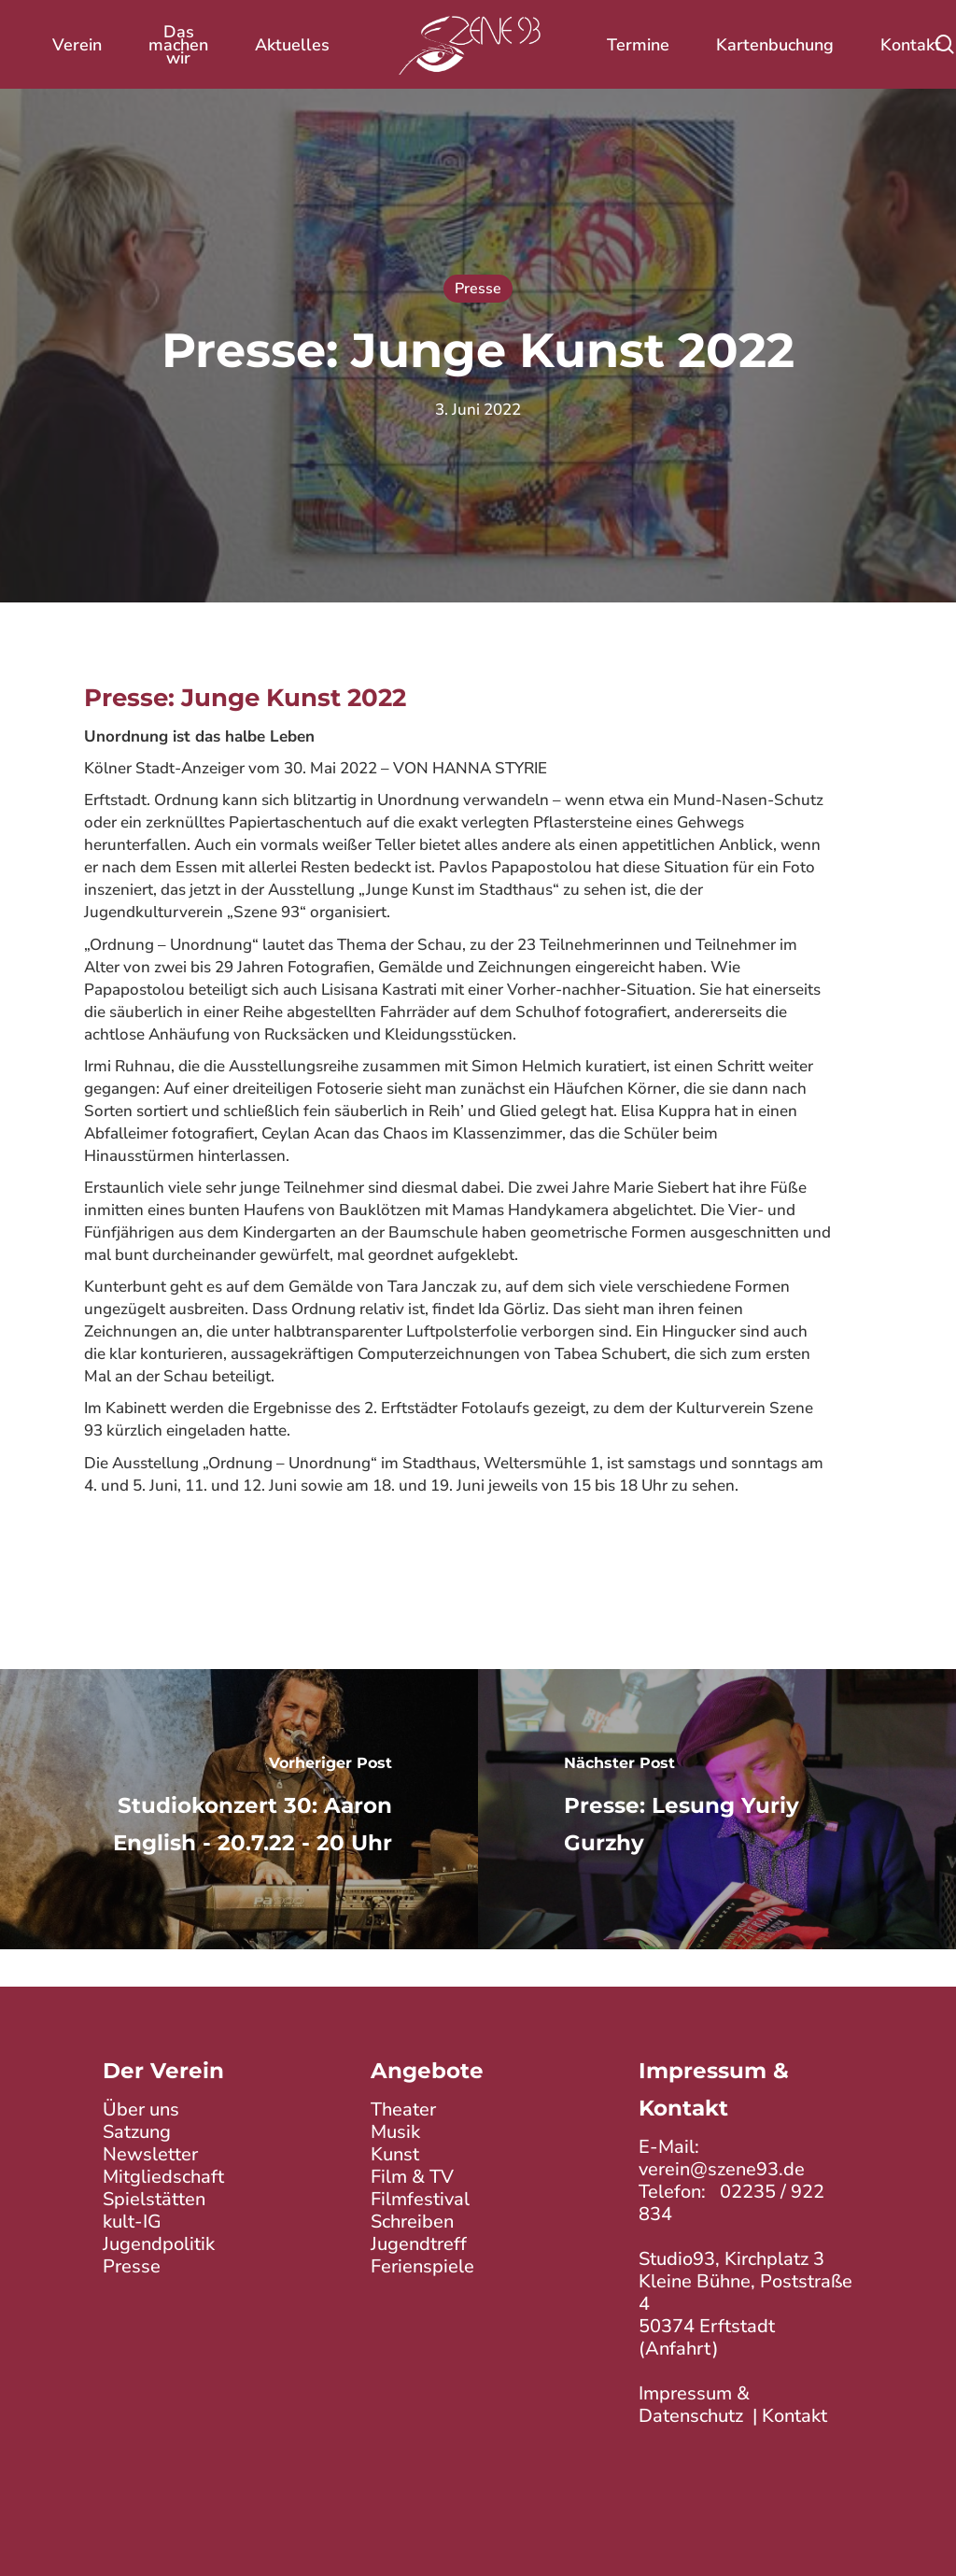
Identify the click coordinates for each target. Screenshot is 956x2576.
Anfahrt (678, 2348)
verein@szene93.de (722, 2169)
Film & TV (412, 2176)
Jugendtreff (419, 2244)
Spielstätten (154, 2199)
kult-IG (132, 2221)
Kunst (395, 2154)
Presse (478, 288)
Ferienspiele (422, 2266)
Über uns (141, 2109)
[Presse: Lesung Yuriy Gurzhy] (717, 1809)
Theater (403, 2109)
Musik (395, 2131)
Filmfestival (420, 2199)
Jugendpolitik (159, 2244)
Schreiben (412, 2221)
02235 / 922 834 (731, 2203)
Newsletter (150, 2154)
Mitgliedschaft (163, 2176)
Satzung (137, 2131)
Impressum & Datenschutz (694, 2404)
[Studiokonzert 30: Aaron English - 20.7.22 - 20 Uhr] (239, 1809)
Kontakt (794, 2415)
